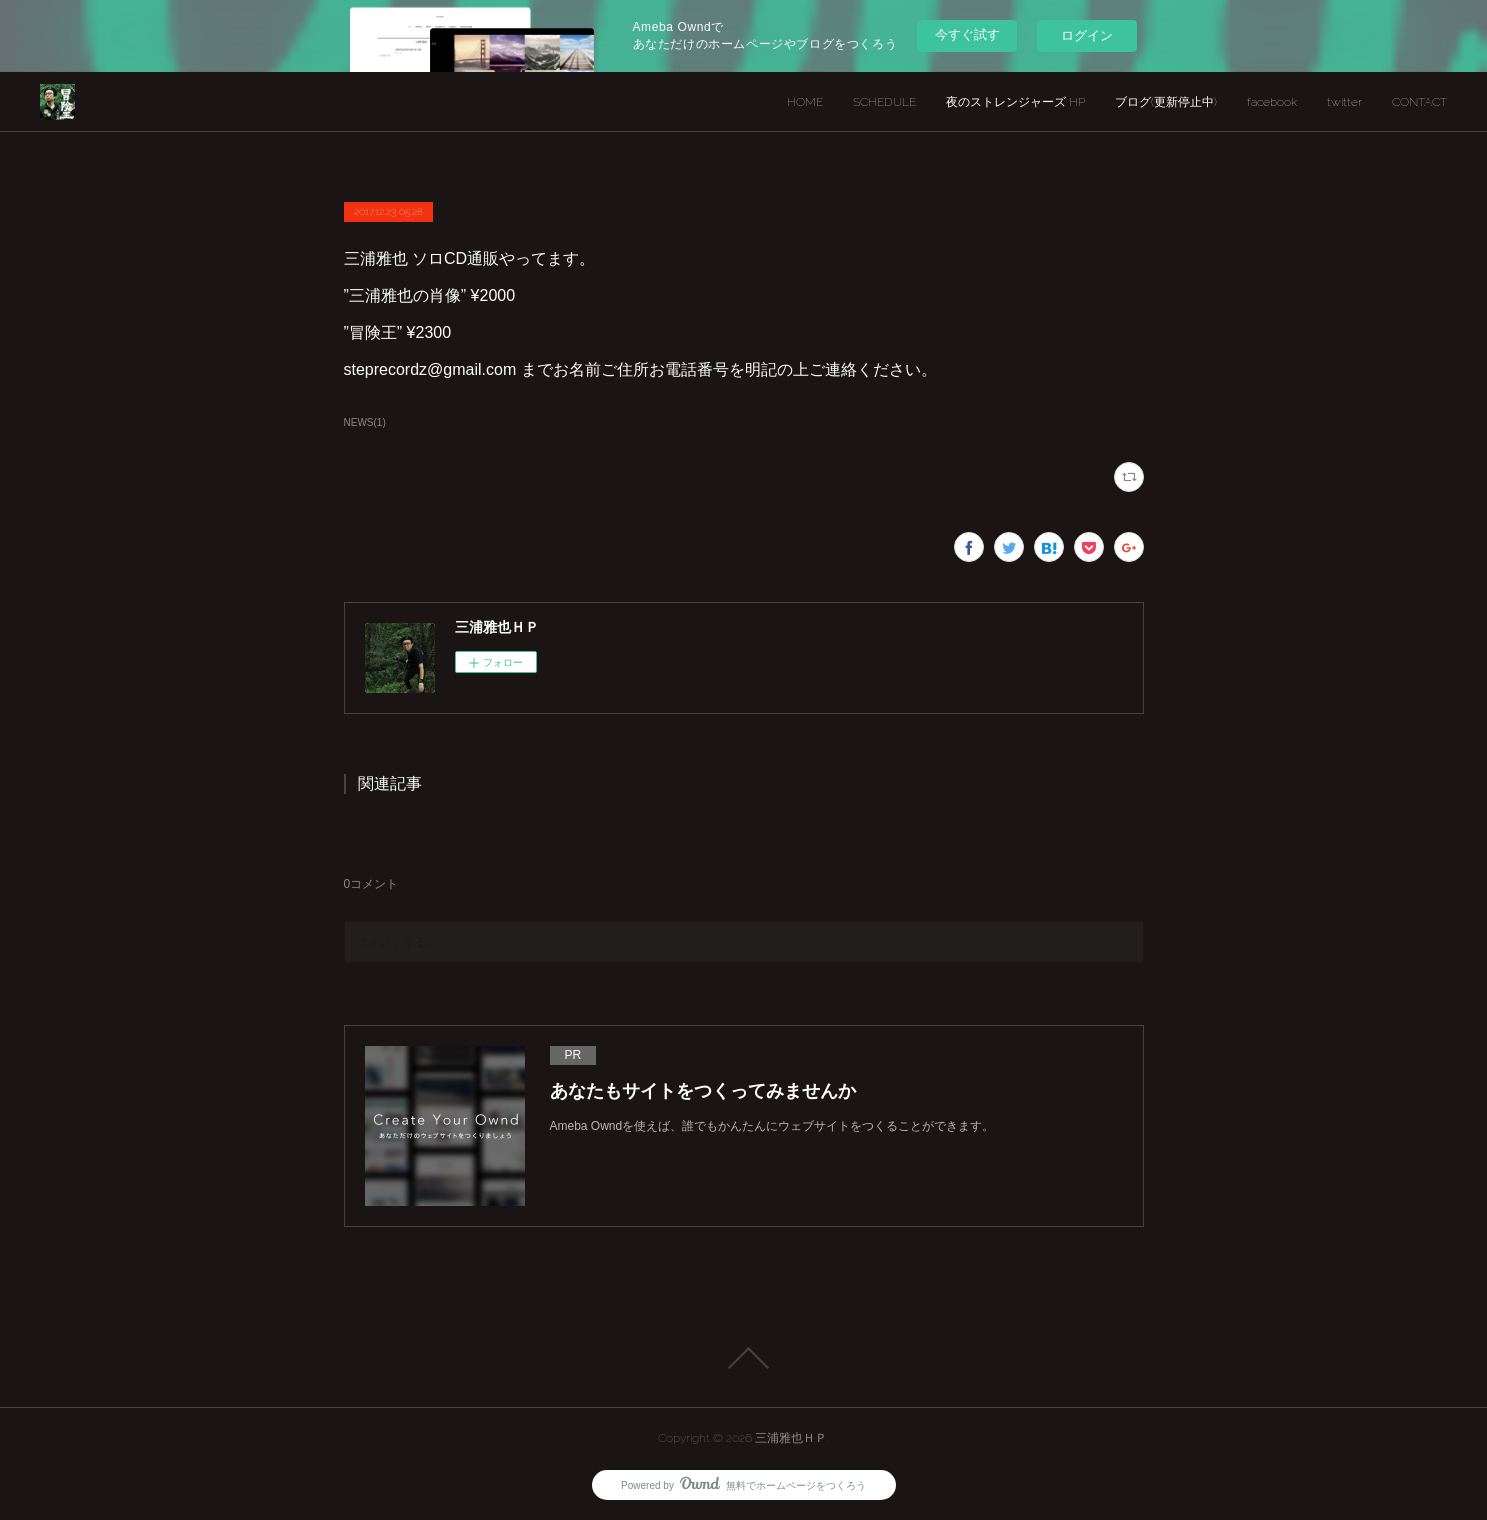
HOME (805, 102)
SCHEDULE (884, 102)
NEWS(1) (365, 422)
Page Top (743, 1358)
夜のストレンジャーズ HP (1015, 102)
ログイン (1087, 35)
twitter (1344, 102)
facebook (1272, 102)
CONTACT (1419, 102)
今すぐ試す (967, 34)
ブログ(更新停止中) (1166, 102)
